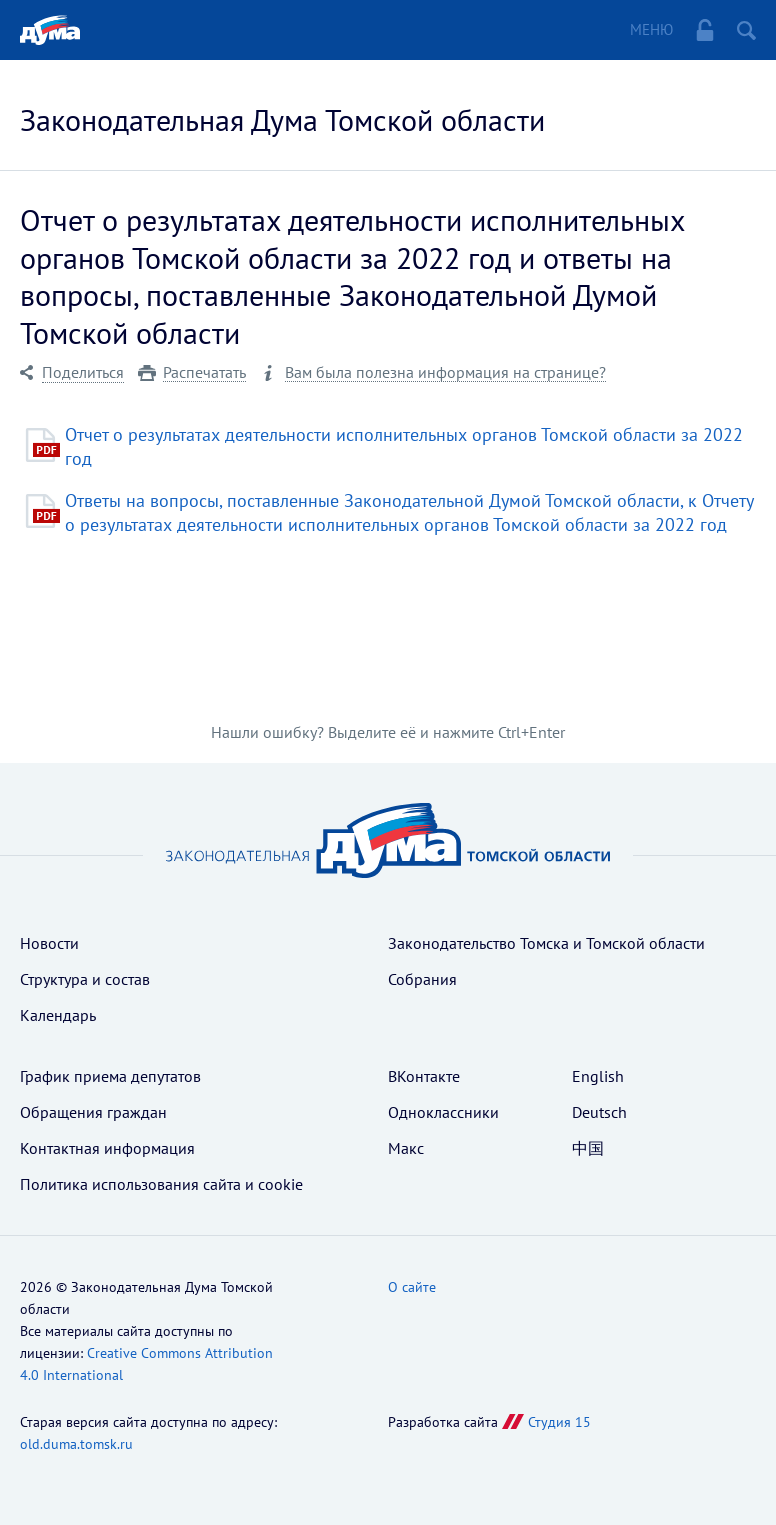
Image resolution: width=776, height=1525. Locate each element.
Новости (49, 943)
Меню (651, 29)
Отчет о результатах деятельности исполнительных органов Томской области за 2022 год (404, 446)
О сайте (412, 1287)
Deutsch (599, 1112)
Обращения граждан (93, 1112)
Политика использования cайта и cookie (161, 1184)
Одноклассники (443, 1112)
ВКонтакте (424, 1076)
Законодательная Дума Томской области (282, 119)
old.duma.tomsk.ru (76, 1444)
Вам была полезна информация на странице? (445, 372)
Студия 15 (559, 1422)
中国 (588, 1148)
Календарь (58, 1015)
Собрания (422, 979)
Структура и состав (85, 979)
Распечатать (204, 372)
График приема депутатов (110, 1076)
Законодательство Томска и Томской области (546, 943)
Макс (406, 1148)
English (598, 1076)
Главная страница (50, 30)
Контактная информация (107, 1148)
